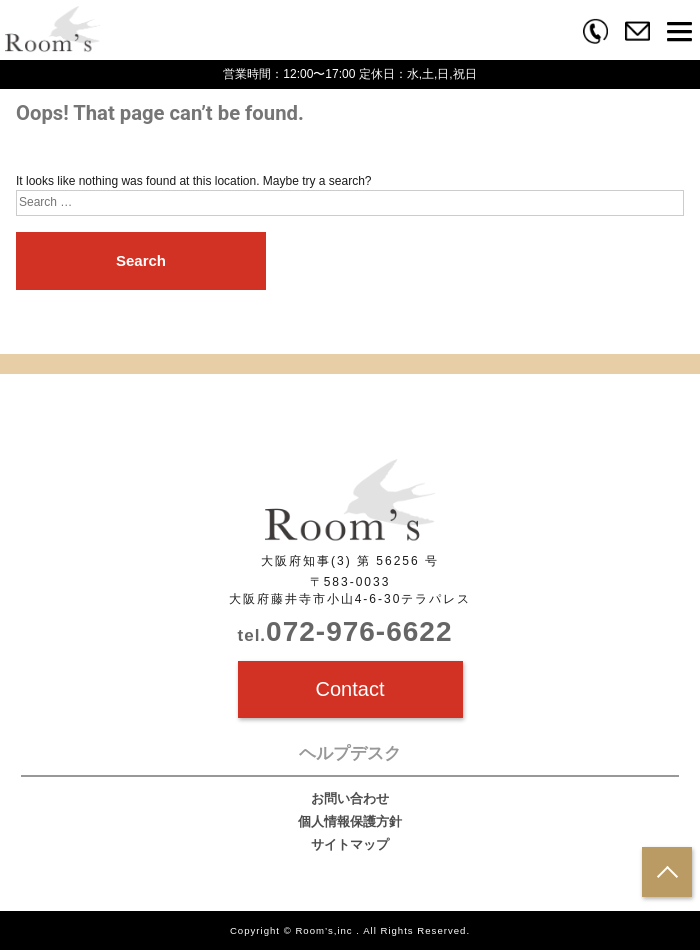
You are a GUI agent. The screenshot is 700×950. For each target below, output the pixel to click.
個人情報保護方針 (350, 821)
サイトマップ (350, 844)
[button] (679, 34)
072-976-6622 (345, 631)
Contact (350, 689)
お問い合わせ (350, 798)
